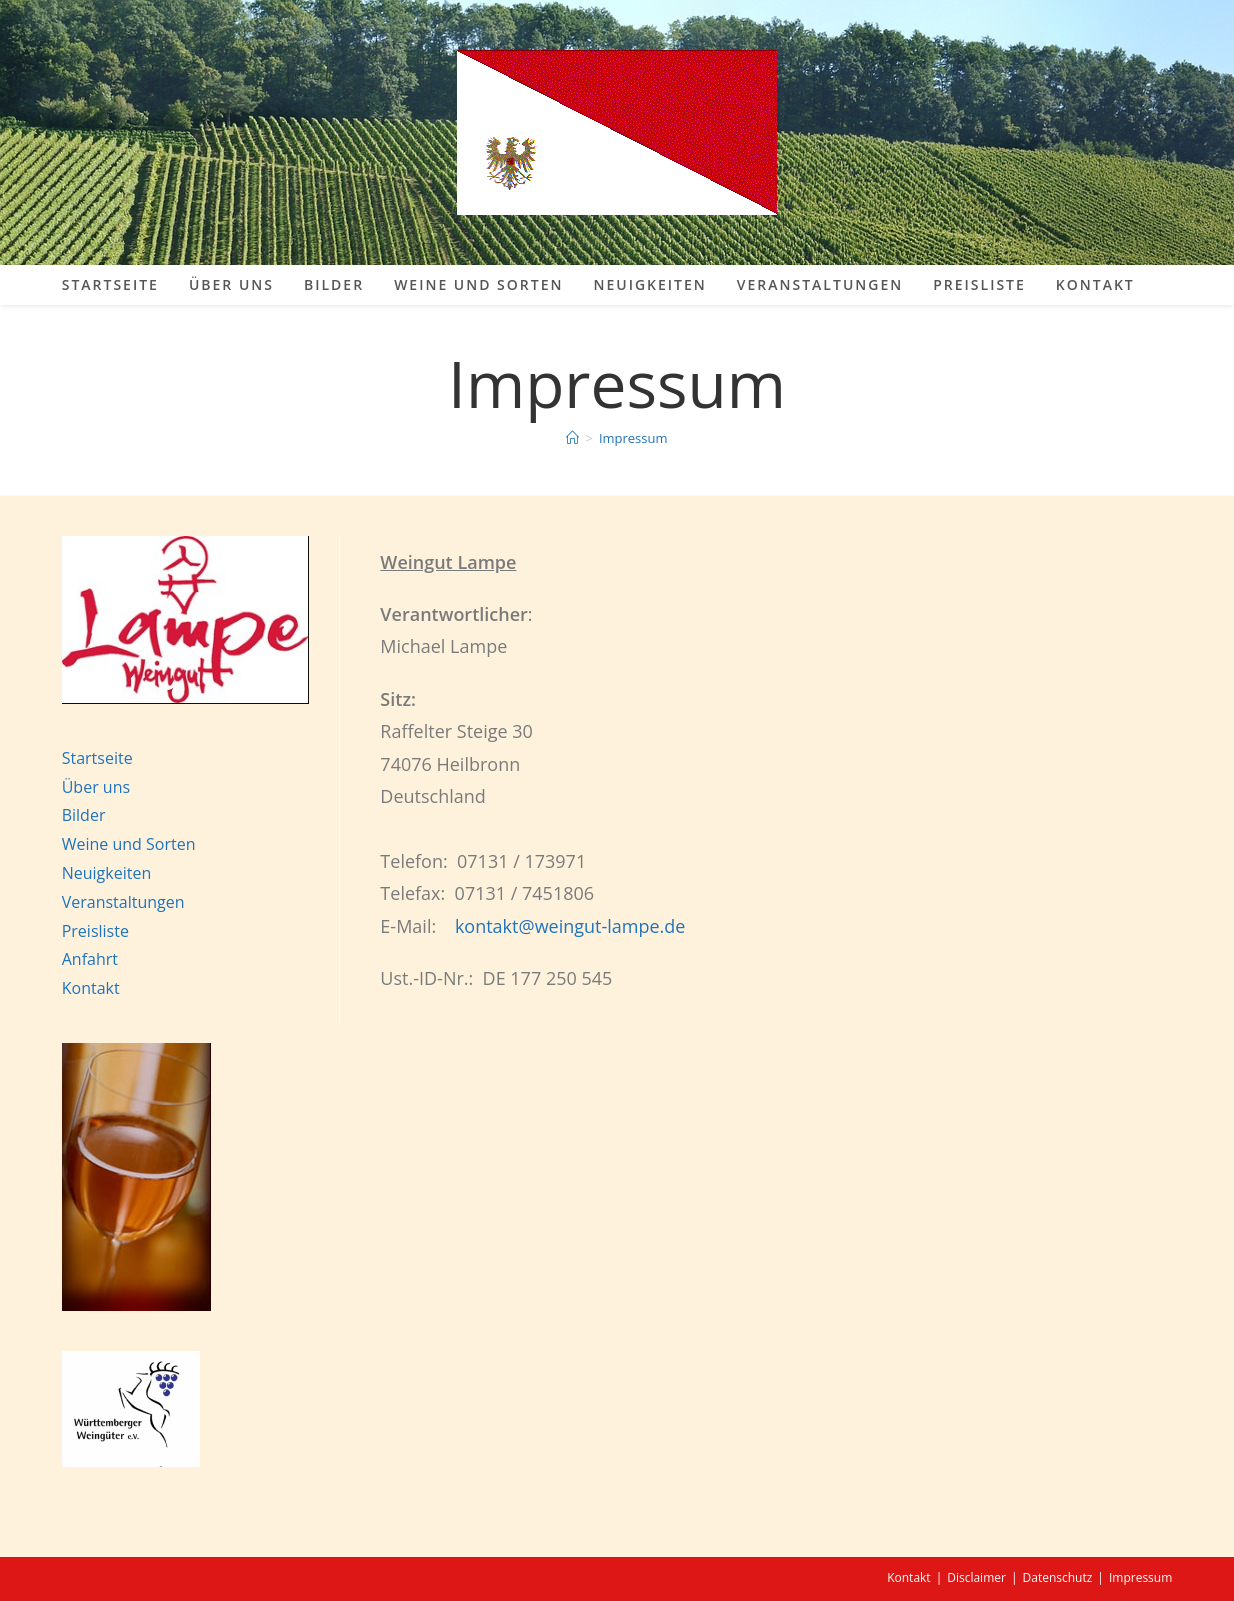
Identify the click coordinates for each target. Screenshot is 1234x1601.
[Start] (572, 438)
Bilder (84, 815)
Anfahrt (90, 959)
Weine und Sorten (129, 844)
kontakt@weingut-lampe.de (570, 926)
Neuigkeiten (107, 873)
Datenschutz (1058, 1577)
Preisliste (95, 931)
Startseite (97, 758)
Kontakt (91, 988)
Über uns (96, 787)
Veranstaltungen (123, 902)
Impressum (633, 438)
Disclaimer (976, 1577)
